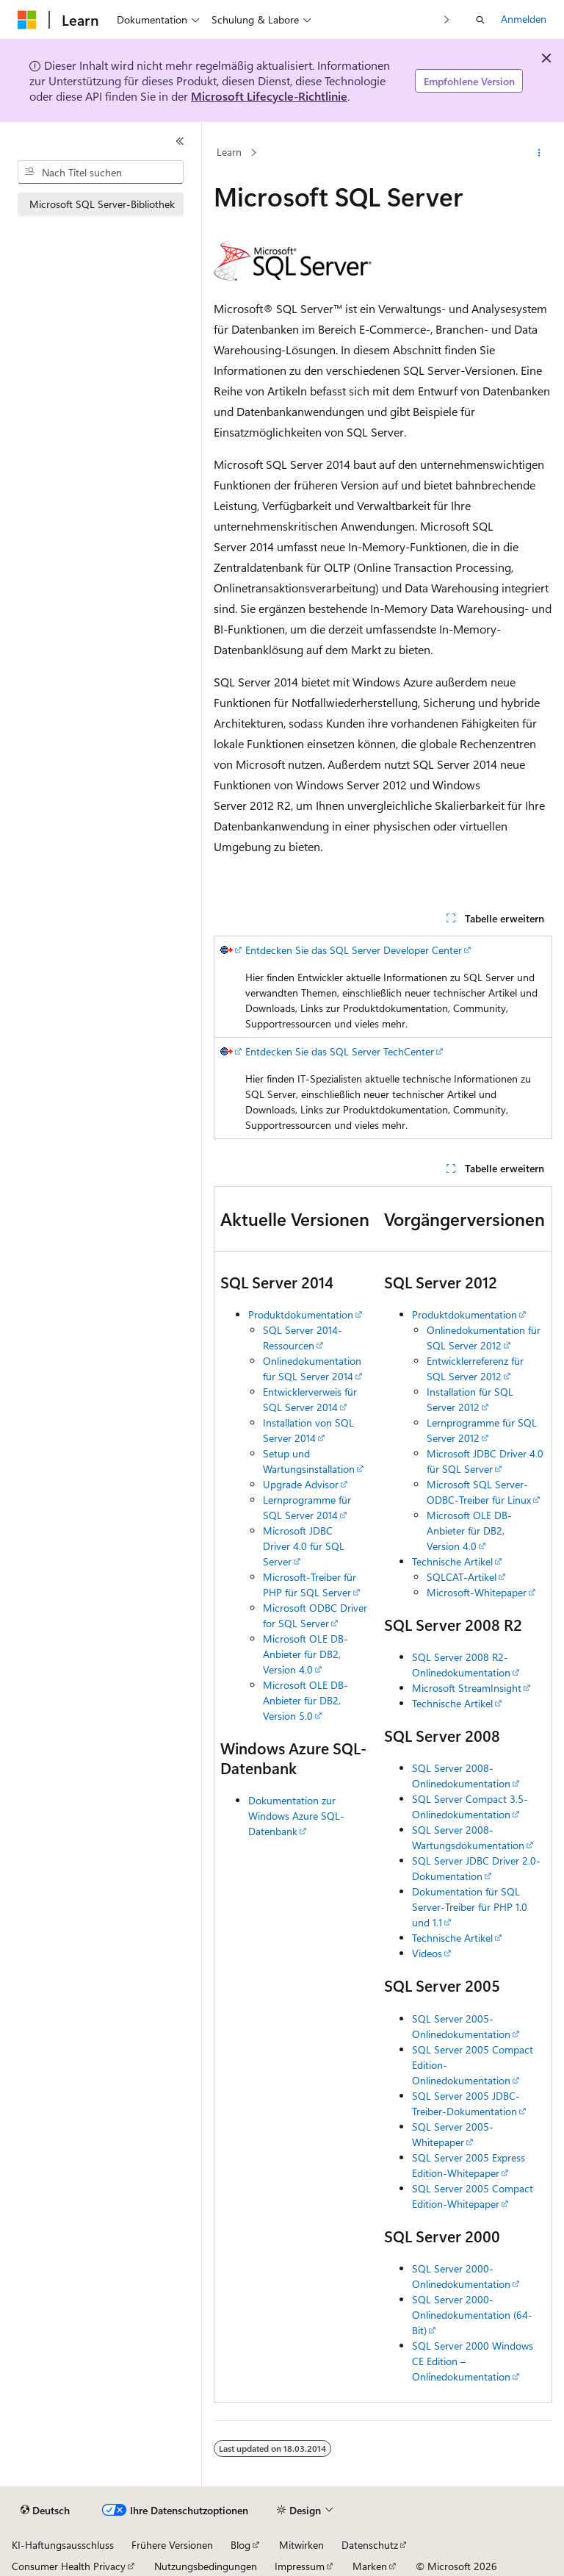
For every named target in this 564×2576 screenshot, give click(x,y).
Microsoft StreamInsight (466, 1688)
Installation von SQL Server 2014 (308, 1430)
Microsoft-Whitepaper (477, 1592)
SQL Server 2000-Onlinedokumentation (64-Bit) (472, 2314)
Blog (240, 2545)
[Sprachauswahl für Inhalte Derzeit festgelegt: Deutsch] (45, 2510)
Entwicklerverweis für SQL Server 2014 (310, 1399)
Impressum (300, 2566)
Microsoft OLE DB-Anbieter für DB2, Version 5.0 (305, 1700)
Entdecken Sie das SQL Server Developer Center (353, 950)
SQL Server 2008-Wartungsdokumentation (468, 1837)
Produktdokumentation (300, 1314)
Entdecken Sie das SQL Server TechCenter (339, 1051)
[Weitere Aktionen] (539, 153)
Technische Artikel (452, 1561)
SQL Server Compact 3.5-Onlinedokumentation (470, 1806)
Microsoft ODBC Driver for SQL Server (315, 1615)
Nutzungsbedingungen (205, 2566)
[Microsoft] (27, 19)
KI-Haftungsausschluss (63, 2545)
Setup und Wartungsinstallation (309, 1461)
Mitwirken (301, 2545)
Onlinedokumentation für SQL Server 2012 (483, 1337)
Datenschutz (369, 2545)
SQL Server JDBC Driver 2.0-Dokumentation (476, 1868)
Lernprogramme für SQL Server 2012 (482, 1430)
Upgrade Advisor (301, 1484)
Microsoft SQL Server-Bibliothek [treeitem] (102, 204)
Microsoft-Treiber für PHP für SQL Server (309, 1584)
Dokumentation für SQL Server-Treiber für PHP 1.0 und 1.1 (469, 1906)
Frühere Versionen (172, 2545)
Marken (369, 2566)
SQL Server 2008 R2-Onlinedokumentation (461, 1664)
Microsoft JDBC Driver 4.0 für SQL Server (303, 1546)
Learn (229, 152)
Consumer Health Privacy (69, 2566)
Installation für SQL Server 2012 (470, 1399)
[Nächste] (447, 19)
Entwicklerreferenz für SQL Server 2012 (475, 1368)
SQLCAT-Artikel (461, 1577)
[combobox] (101, 172)
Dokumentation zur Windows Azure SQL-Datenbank (296, 1815)
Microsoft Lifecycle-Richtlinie (269, 96)
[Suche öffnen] (480, 20)
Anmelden (523, 19)
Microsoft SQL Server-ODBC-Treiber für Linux (479, 1492)
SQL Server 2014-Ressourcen (302, 1337)
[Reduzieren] (179, 141)
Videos (427, 1953)
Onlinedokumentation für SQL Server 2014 (312, 1368)
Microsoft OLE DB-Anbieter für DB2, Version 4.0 (305, 1654)
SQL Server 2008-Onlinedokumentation (461, 1775)
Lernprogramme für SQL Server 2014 (307, 1507)
